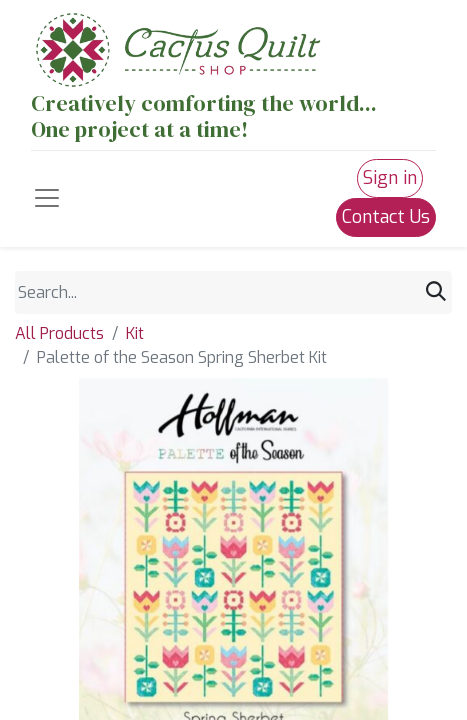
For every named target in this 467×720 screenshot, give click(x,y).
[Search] (436, 292)
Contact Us (386, 217)
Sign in (390, 178)
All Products (59, 333)
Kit (135, 333)
